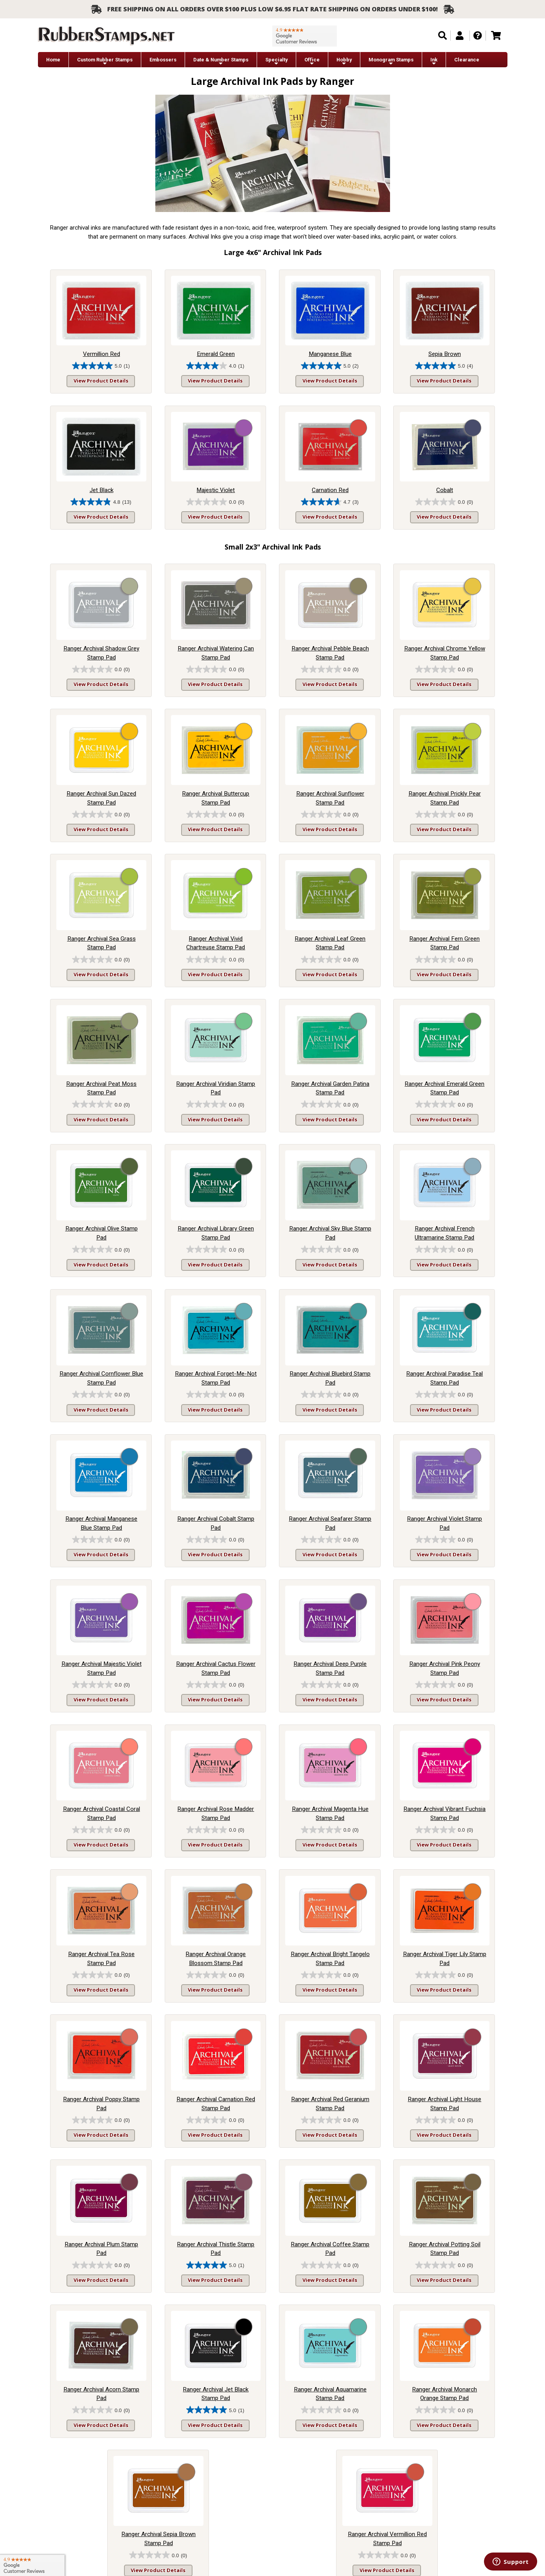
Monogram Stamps (391, 61)
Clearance (466, 60)
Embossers (162, 60)
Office (312, 61)
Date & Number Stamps (220, 61)
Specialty (276, 61)
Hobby (344, 61)
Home (53, 60)
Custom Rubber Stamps (105, 61)
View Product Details (101, 380)
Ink (433, 61)
